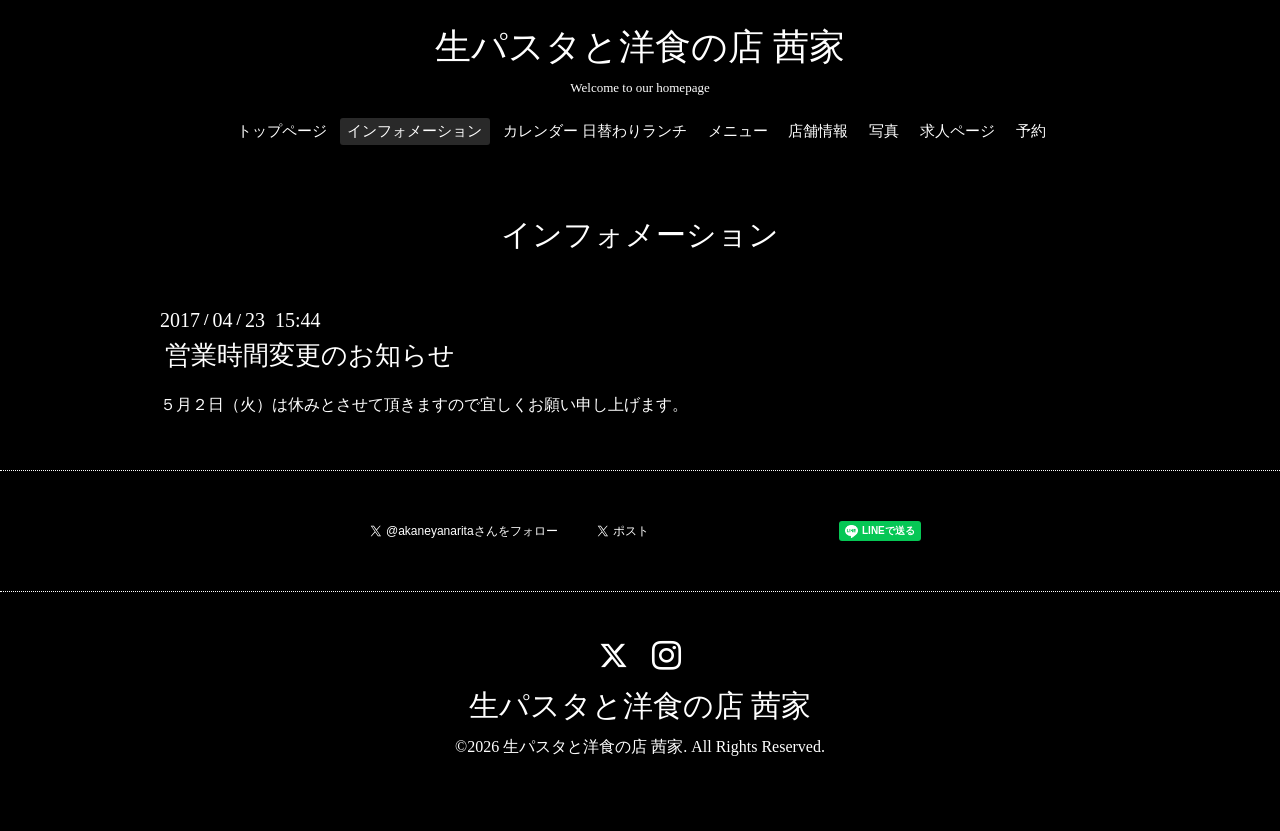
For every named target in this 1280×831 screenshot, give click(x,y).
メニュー (738, 131)
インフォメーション (414, 131)
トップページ (282, 131)
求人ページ (957, 131)
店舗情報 (818, 131)
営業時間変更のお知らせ (310, 355)
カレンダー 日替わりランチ (595, 131)
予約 (1031, 131)
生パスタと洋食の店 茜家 (640, 47)
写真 (884, 131)
